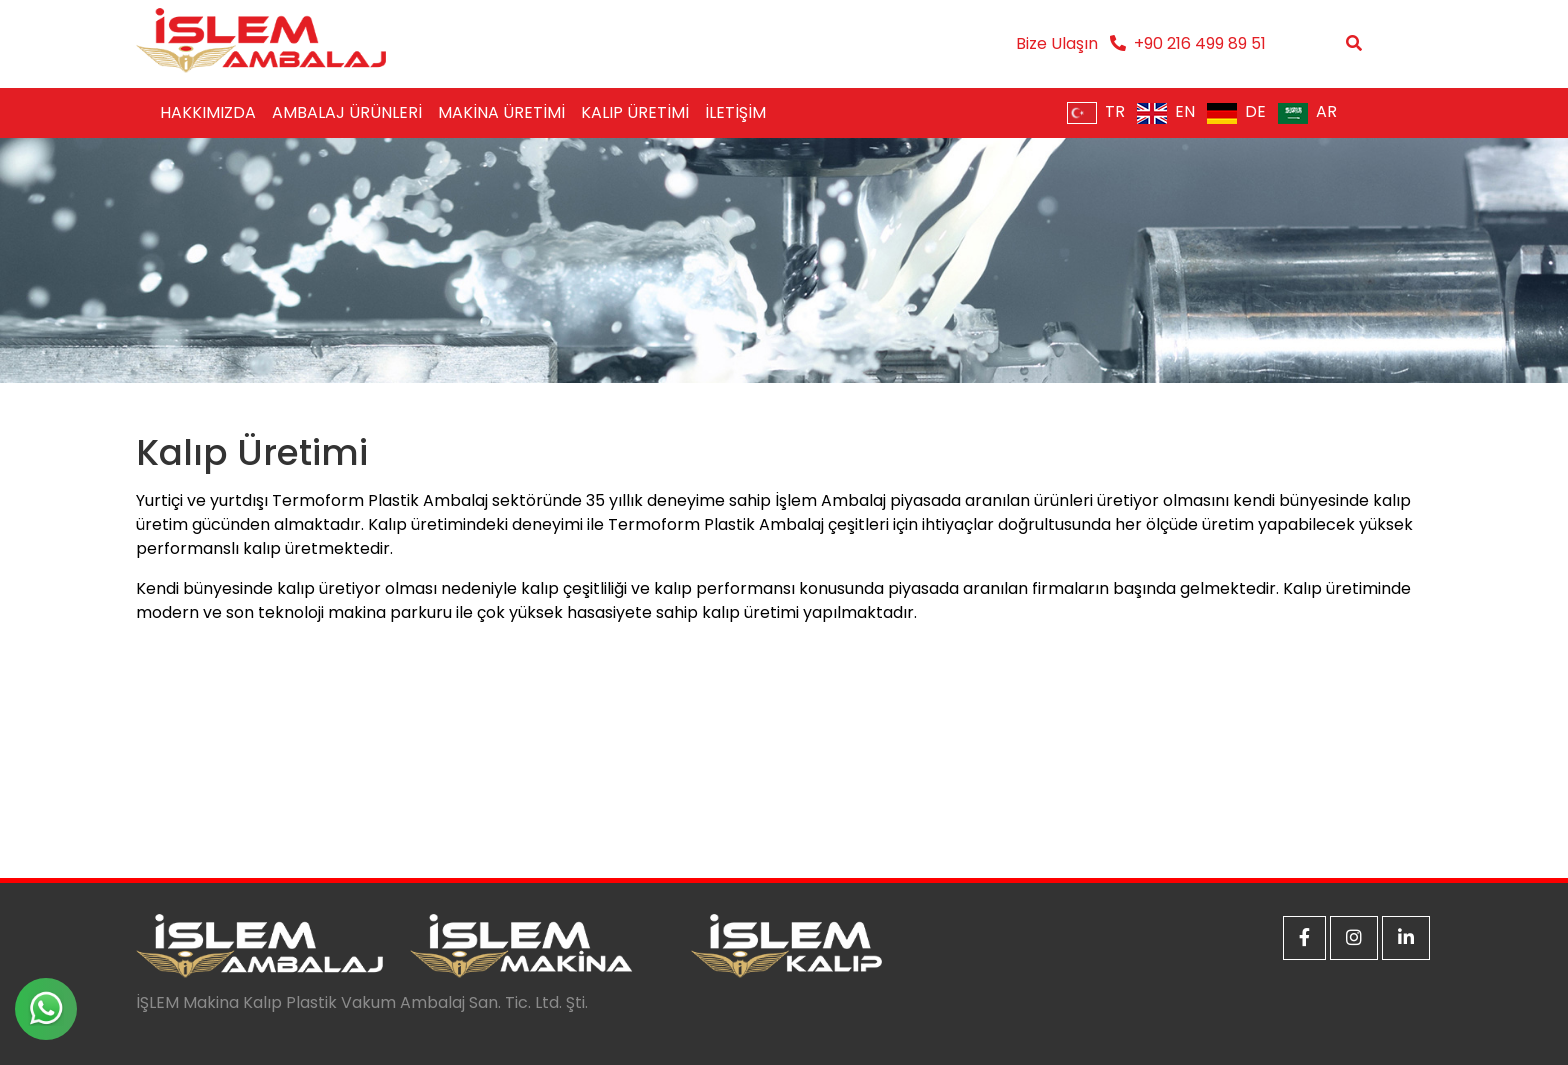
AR (1307, 111)
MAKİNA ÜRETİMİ (501, 112)
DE (1236, 111)
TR (1096, 111)
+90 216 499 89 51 (1200, 43)
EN (1166, 111)
